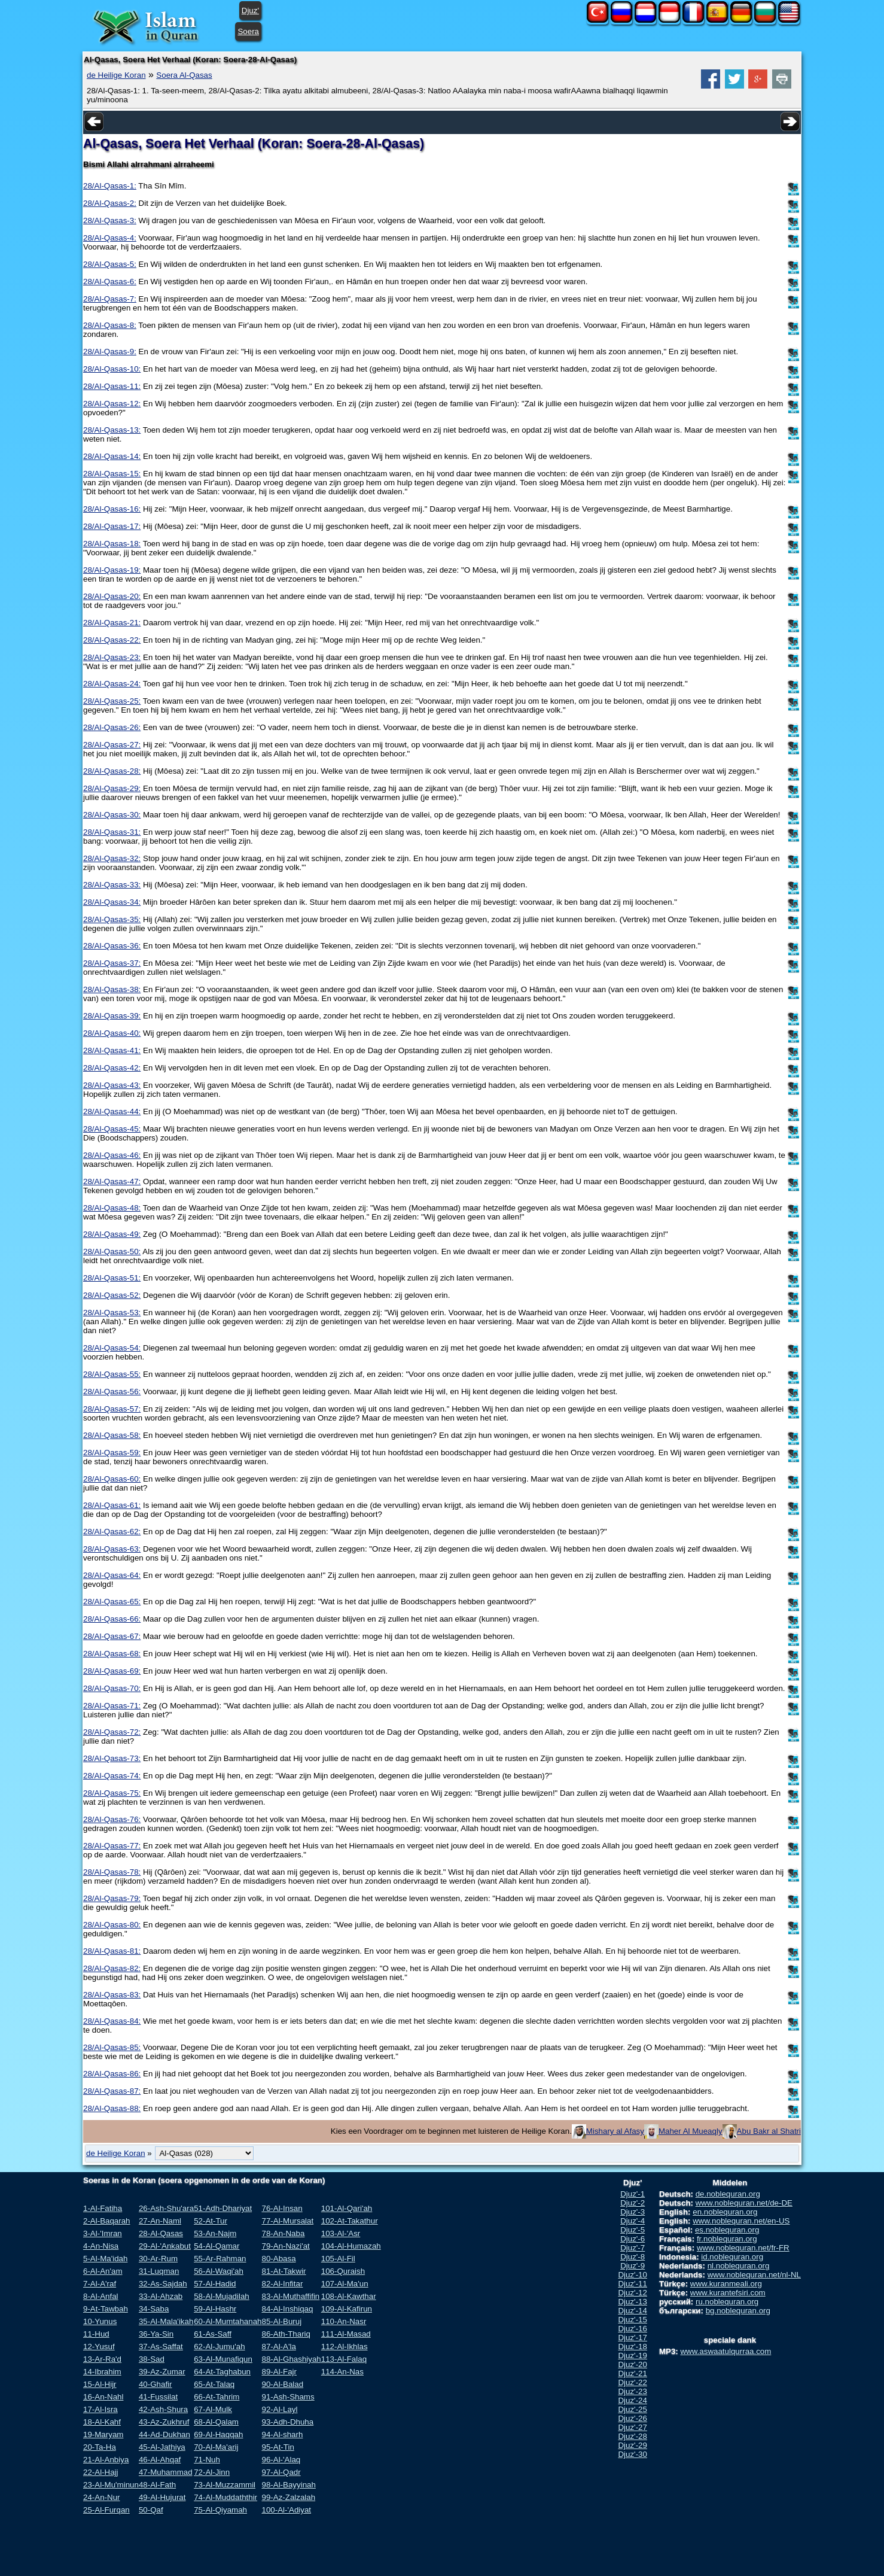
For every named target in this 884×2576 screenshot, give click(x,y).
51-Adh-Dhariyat (223, 2208)
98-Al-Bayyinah (288, 2484)
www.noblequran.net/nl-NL (754, 2274)
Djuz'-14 (632, 2310)
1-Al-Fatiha (102, 2208)
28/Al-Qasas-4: (109, 237)
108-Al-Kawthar (348, 2296)
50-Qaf (151, 2509)
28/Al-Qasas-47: (112, 1181)
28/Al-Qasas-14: (112, 456)
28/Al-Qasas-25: (112, 701)
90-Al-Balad (282, 2384)
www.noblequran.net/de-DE (744, 2202)
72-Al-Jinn (212, 2472)
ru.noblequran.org (727, 2301)
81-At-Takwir (283, 2271)
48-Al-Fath (157, 2484)
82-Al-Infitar (282, 2283)
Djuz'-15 (632, 2319)
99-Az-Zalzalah (288, 2497)
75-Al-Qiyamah (220, 2509)
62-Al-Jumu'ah (219, 2346)
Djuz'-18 (632, 2346)
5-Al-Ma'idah (105, 2258)
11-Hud (96, 2333)
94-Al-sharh (282, 2434)
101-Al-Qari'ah (347, 2208)
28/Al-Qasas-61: (112, 1505)
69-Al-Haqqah (218, 2434)
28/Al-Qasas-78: (112, 1872)
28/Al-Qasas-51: (112, 1277)
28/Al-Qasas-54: (112, 1347)
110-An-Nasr (344, 2321)
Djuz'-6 (632, 2238)
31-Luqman (159, 2271)
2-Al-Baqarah (106, 2220)
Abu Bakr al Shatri (769, 2131)
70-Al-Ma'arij (216, 2447)
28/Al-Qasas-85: (112, 2047)
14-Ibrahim (102, 2371)
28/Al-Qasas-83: (112, 1994)
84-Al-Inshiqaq (287, 2308)
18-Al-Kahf (102, 2421)
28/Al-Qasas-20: (112, 596)
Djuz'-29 (632, 2445)
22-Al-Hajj (100, 2472)
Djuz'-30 (632, 2454)
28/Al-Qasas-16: (112, 508)
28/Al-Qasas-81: (112, 1951)
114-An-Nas (342, 2371)
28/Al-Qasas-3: (109, 220)
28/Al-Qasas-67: (112, 1636)
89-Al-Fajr (279, 2371)
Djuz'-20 (632, 2364)
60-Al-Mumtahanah (227, 2321)
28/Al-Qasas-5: (109, 264)
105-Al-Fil (338, 2258)
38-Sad (151, 2359)
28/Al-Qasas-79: (112, 1898)
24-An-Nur (101, 2497)
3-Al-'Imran (102, 2233)
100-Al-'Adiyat (286, 2509)
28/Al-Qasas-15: (112, 473)
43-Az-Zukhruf (164, 2421)
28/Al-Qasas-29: (112, 788)
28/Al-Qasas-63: (112, 1548)
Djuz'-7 (632, 2247)
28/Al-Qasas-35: (112, 919)
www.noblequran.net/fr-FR (743, 2247)
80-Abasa (278, 2258)
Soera (248, 31)
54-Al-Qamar (216, 2246)
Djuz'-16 (632, 2328)
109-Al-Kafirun (346, 2308)
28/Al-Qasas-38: (112, 989)
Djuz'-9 (632, 2265)
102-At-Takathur (349, 2220)
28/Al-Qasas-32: (112, 858)
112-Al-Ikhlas (344, 2346)
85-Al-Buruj (281, 2321)
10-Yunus (100, 2321)
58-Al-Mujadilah (221, 2296)
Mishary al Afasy (615, 2131)
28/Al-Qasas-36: (112, 945)
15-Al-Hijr (100, 2384)
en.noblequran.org (725, 2211)
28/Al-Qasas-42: (112, 1067)
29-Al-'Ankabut (165, 2246)
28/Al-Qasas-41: (112, 1050)
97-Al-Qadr (280, 2472)
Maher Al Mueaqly (691, 2131)
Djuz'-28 (632, 2436)
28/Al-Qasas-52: (112, 1295)
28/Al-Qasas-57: (112, 1408)
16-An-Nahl (103, 2396)
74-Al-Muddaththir (225, 2497)
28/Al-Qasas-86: (112, 2073)
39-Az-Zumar (162, 2371)
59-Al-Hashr (215, 2308)
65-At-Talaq (214, 2384)
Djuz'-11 (632, 2283)
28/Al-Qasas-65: (112, 1601)
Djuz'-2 (632, 2202)
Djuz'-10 (632, 2274)
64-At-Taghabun (222, 2371)
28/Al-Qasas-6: (109, 281)
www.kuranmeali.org (726, 2283)
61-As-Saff (212, 2333)
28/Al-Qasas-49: (112, 1234)
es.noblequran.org (727, 2229)
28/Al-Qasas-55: (112, 1374)
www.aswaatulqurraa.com (725, 2351)
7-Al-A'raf (99, 2283)
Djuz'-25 (632, 2409)
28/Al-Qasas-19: (112, 569)
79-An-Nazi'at (285, 2246)
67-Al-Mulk (213, 2409)
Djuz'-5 (632, 2229)
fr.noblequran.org (727, 2238)
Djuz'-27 (632, 2427)
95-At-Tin (277, 2447)
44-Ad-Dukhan (164, 2434)
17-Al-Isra (100, 2409)
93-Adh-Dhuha (287, 2421)
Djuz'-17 (632, 2337)
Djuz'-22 (632, 2382)
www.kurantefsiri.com (728, 2292)
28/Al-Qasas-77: (112, 1845)
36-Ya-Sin (156, 2333)
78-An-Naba (282, 2233)
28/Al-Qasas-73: (112, 1758)
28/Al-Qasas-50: (112, 1251)
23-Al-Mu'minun (111, 2484)
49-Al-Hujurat (162, 2497)
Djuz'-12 (632, 2292)
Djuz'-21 (632, 2373)
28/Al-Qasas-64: (112, 1575)
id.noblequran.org (732, 2256)
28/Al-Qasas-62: (112, 1531)
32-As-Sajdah (163, 2283)
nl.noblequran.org (739, 2265)
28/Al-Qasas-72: (112, 1732)
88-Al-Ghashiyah (291, 2359)
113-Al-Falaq (344, 2359)
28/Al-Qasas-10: (112, 368)
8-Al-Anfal (100, 2296)
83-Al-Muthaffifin (290, 2296)
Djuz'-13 (632, 2301)
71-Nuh (207, 2459)
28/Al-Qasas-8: (109, 325)
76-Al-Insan (281, 2208)
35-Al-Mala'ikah (166, 2321)
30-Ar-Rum (158, 2258)
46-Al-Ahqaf (160, 2459)
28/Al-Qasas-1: (109, 185)
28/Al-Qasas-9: (109, 351)
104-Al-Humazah (351, 2246)
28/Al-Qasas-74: (112, 1775)
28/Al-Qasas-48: (112, 1207)
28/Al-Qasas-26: (112, 727)
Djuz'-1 (632, 2193)
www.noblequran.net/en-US (741, 2220)
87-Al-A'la (278, 2346)
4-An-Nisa (100, 2246)
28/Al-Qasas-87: (112, 2091)
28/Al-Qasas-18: (112, 543)
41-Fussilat (158, 2396)
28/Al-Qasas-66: (112, 1618)
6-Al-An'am (103, 2271)
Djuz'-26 (632, 2418)
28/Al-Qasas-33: (112, 884)
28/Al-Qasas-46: (112, 1155)
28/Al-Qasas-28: (112, 771)
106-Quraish (343, 2271)
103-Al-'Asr (341, 2233)
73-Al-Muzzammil (224, 2484)
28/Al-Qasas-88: (112, 2108)
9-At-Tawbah (105, 2308)
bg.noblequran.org (738, 2310)
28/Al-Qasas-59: (112, 1452)
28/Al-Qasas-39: (112, 1015)
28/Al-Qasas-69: (112, 1670)
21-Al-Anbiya (106, 2459)
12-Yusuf (99, 2346)
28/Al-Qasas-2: (109, 203)
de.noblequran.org (728, 2193)
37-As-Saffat (161, 2346)
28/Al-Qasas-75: (112, 1793)
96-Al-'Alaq (280, 2459)
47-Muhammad (166, 2472)
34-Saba (154, 2308)
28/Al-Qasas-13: (112, 429)
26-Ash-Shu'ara (166, 2208)
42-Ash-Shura (163, 2409)
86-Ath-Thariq (285, 2333)
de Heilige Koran (116, 75)
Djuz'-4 (632, 2220)
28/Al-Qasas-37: (112, 963)
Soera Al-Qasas (184, 75)
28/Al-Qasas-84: (112, 2021)
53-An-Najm (215, 2233)
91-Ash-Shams (287, 2396)
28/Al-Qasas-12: (112, 403)
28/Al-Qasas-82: (112, 1968)
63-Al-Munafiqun (223, 2359)
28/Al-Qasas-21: (112, 622)
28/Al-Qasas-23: (112, 657)
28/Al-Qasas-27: (112, 744)
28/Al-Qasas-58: (112, 1435)
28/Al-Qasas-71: (112, 1705)
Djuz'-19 (632, 2355)
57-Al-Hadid (215, 2283)
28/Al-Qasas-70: (112, 1688)
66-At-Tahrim (216, 2396)
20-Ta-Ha (99, 2447)
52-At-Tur (210, 2220)
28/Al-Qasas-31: (112, 832)
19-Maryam (103, 2434)
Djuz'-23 (632, 2391)
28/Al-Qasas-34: (112, 902)
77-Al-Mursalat (287, 2220)
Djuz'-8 (632, 2256)
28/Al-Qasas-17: (112, 526)
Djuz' (250, 10)
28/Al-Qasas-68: (112, 1653)
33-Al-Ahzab (160, 2296)
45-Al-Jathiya (162, 2447)
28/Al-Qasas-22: (112, 639)
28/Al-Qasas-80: (112, 1924)
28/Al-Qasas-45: (112, 1128)
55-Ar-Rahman (220, 2258)
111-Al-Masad (346, 2333)
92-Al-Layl (279, 2409)
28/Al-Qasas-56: (112, 1391)
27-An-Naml (160, 2220)
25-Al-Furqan (106, 2509)
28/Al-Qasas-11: (112, 386)
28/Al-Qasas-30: (112, 814)
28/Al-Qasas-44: (112, 1111)
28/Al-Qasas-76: (112, 1819)
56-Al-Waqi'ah (218, 2271)
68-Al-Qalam (216, 2421)
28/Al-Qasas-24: (112, 683)
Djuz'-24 (632, 2400)
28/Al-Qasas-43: (112, 1085)
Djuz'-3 (632, 2211)
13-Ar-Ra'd (102, 2359)
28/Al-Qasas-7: (109, 298)
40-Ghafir (155, 2384)
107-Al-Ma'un (344, 2283)
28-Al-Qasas (161, 2233)
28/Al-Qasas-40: (112, 1033)
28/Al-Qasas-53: (112, 1312)
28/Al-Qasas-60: (112, 1478)
